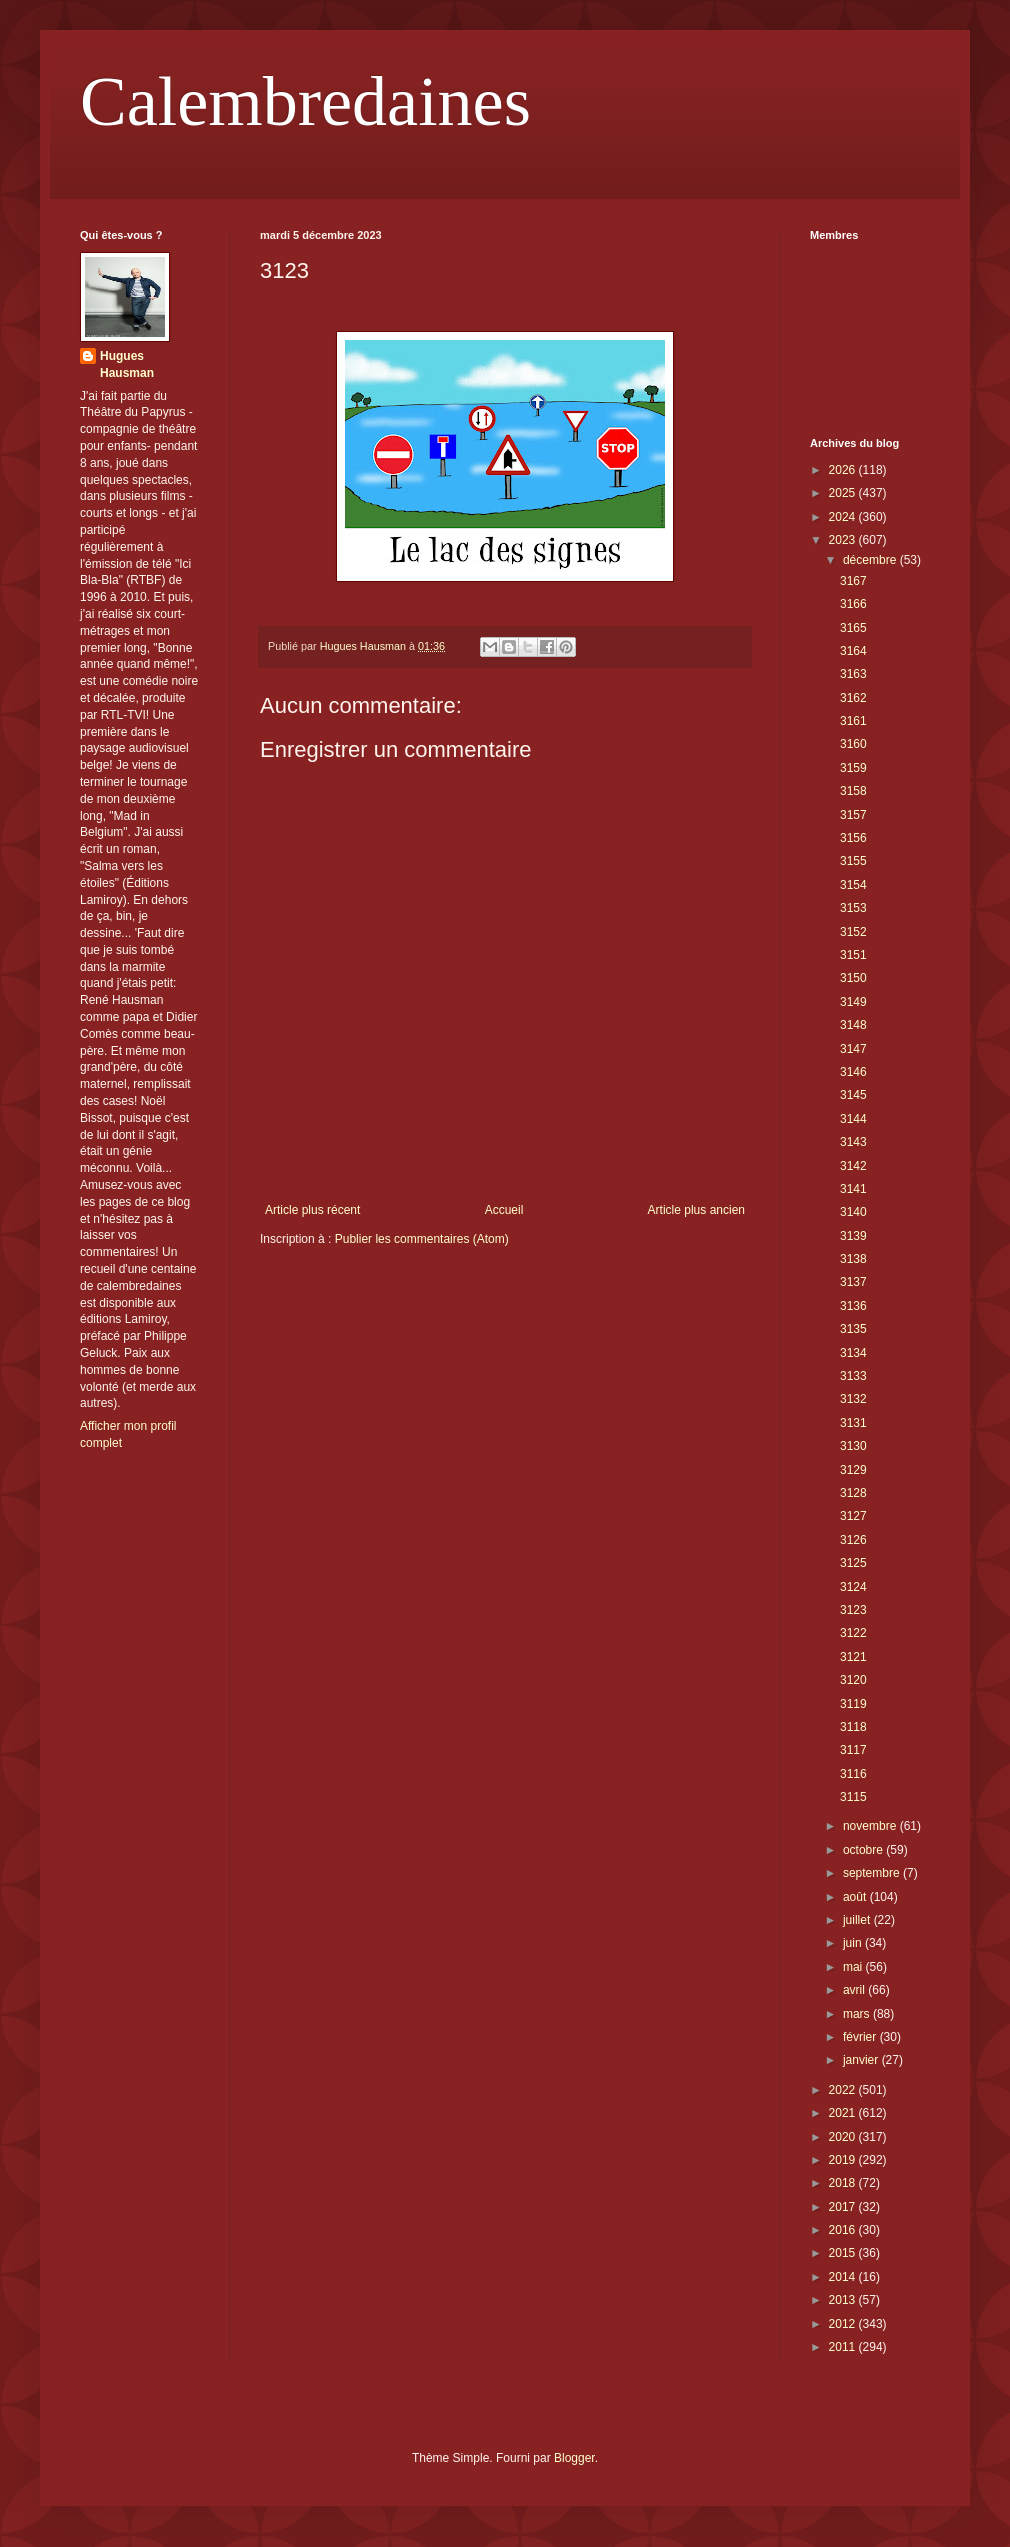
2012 (844, 2324)
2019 (844, 2160)
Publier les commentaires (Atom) (422, 1239)
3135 (853, 1329)
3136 (853, 1306)
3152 (853, 932)
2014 (844, 2277)
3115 (853, 1797)
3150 (853, 978)
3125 (853, 1563)
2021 (844, 2113)
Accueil (504, 1210)
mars (858, 2014)
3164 (853, 651)
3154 (853, 885)
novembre (871, 1826)
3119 (853, 1704)
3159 (853, 768)
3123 (853, 1610)
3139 (853, 1236)
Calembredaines (305, 101)
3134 (853, 1353)
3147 (853, 1049)
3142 (853, 1166)
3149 (853, 1002)
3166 (853, 604)
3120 (853, 1680)
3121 (853, 1657)
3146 (853, 1072)
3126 (853, 1540)
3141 (853, 1189)
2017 (844, 2207)
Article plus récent (312, 1210)
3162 (853, 698)
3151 (853, 955)
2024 (844, 517)
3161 (853, 721)
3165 (853, 628)
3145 (853, 1095)
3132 (853, 1399)
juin (854, 1943)
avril (855, 1990)
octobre (864, 1850)
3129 (853, 1470)
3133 (853, 1376)
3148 (853, 1025)
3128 (853, 1493)
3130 (853, 1446)
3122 (853, 1633)
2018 (844, 2183)
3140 (853, 1212)
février (861, 2037)
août (856, 1897)
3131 (853, 1423)
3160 (853, 744)
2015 (844, 2253)
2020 (844, 2137)
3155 (853, 861)
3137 (853, 1282)
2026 (844, 470)
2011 (844, 2347)
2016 (844, 2230)
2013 (844, 2300)
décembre (871, 560)
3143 (853, 1142)
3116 (853, 1774)
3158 (853, 791)
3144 (853, 1119)
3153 (853, 908)
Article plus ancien (696, 1210)
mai (854, 1967)
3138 (853, 1259)
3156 (853, 838)
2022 (844, 2090)
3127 (853, 1516)
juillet (858, 1920)
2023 (844, 540)
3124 (853, 1587)
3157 (853, 815)
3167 (853, 581)
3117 (853, 1750)
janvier (862, 2060)
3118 (853, 1727)
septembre (873, 1873)
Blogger (574, 2458)
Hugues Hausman (127, 364)
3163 (853, 674)
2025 (844, 493)
